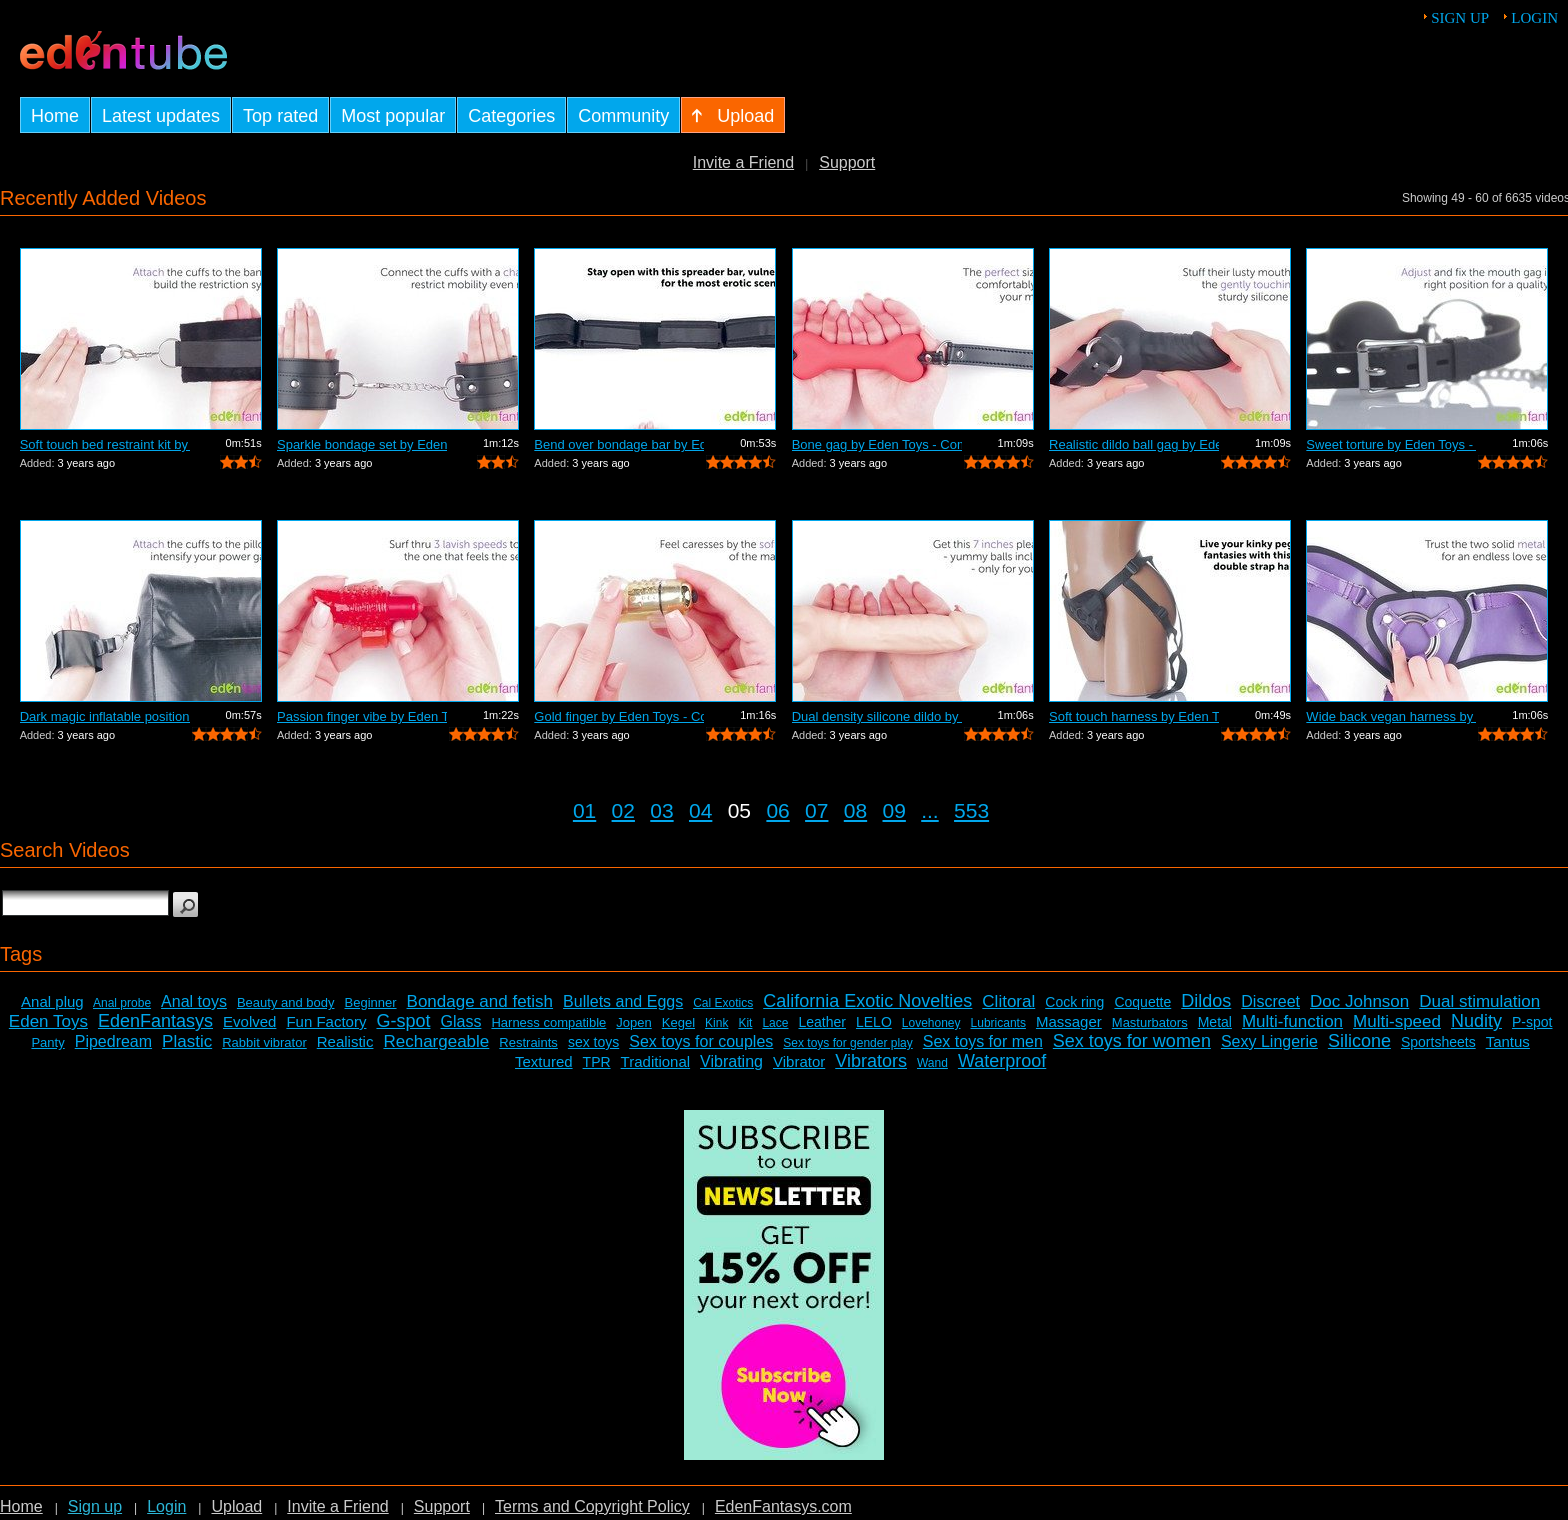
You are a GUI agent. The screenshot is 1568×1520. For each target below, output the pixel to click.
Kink (716, 1023)
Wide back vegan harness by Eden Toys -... (1391, 716)
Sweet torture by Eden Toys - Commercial (1391, 444)
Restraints (528, 1042)
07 (816, 810)
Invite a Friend (743, 162)
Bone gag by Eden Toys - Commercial (877, 444)
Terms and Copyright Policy (592, 1506)
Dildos (1206, 1001)
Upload (236, 1506)
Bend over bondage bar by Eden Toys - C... (619, 444)
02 (623, 810)
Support (847, 162)
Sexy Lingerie (1269, 1041)
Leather (821, 1022)
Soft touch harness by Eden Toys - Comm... (1134, 716)
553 (971, 810)
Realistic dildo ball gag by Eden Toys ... (1134, 444)
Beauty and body (286, 1002)
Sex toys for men (983, 1041)
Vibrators (871, 1061)
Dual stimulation (1479, 1001)
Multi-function (1292, 1021)
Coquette (1142, 1002)
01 (584, 810)
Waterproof (1002, 1061)
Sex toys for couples (701, 1041)
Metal (1215, 1022)
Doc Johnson (1359, 1001)
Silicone (1359, 1041)
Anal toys (194, 1001)
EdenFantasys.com (783, 1506)
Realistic (345, 1041)
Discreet (1270, 1001)
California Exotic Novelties (867, 1001)
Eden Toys (48, 1021)
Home (21, 1506)
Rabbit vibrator (264, 1042)
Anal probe (122, 1003)
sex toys (593, 1042)
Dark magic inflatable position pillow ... (105, 716)
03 (661, 810)
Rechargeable (436, 1041)
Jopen (633, 1022)
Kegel (678, 1022)
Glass (461, 1021)
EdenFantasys (155, 1021)
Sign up (1460, 18)
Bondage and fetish (480, 1001)
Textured (544, 1061)
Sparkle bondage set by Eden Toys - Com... (362, 444)
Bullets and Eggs (623, 1001)
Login (1534, 18)
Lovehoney (931, 1023)
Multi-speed (1397, 1021)
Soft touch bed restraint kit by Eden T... (105, 444)
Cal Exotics (723, 1003)
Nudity (1476, 1021)
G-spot (403, 1021)
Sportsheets (1438, 1042)
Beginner (371, 1002)
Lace (775, 1023)
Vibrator (799, 1061)
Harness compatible (548, 1022)
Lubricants (998, 1023)
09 (894, 810)
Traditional (655, 1061)
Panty (47, 1042)
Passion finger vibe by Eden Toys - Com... (362, 716)
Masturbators (1150, 1022)
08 (855, 810)
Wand (932, 1063)
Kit (745, 1023)
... (930, 810)
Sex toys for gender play (847, 1043)
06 (777, 810)
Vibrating (731, 1061)
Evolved (249, 1021)
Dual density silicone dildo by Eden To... (877, 716)
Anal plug (52, 1001)
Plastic (187, 1041)
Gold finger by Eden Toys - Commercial (619, 716)
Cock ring (1074, 1002)
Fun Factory (326, 1021)
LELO (874, 1022)
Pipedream (113, 1041)
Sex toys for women (1132, 1041)
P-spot (1532, 1022)
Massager (1069, 1021)
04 (700, 810)
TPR (597, 1062)
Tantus (1508, 1041)
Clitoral (1008, 1001)
